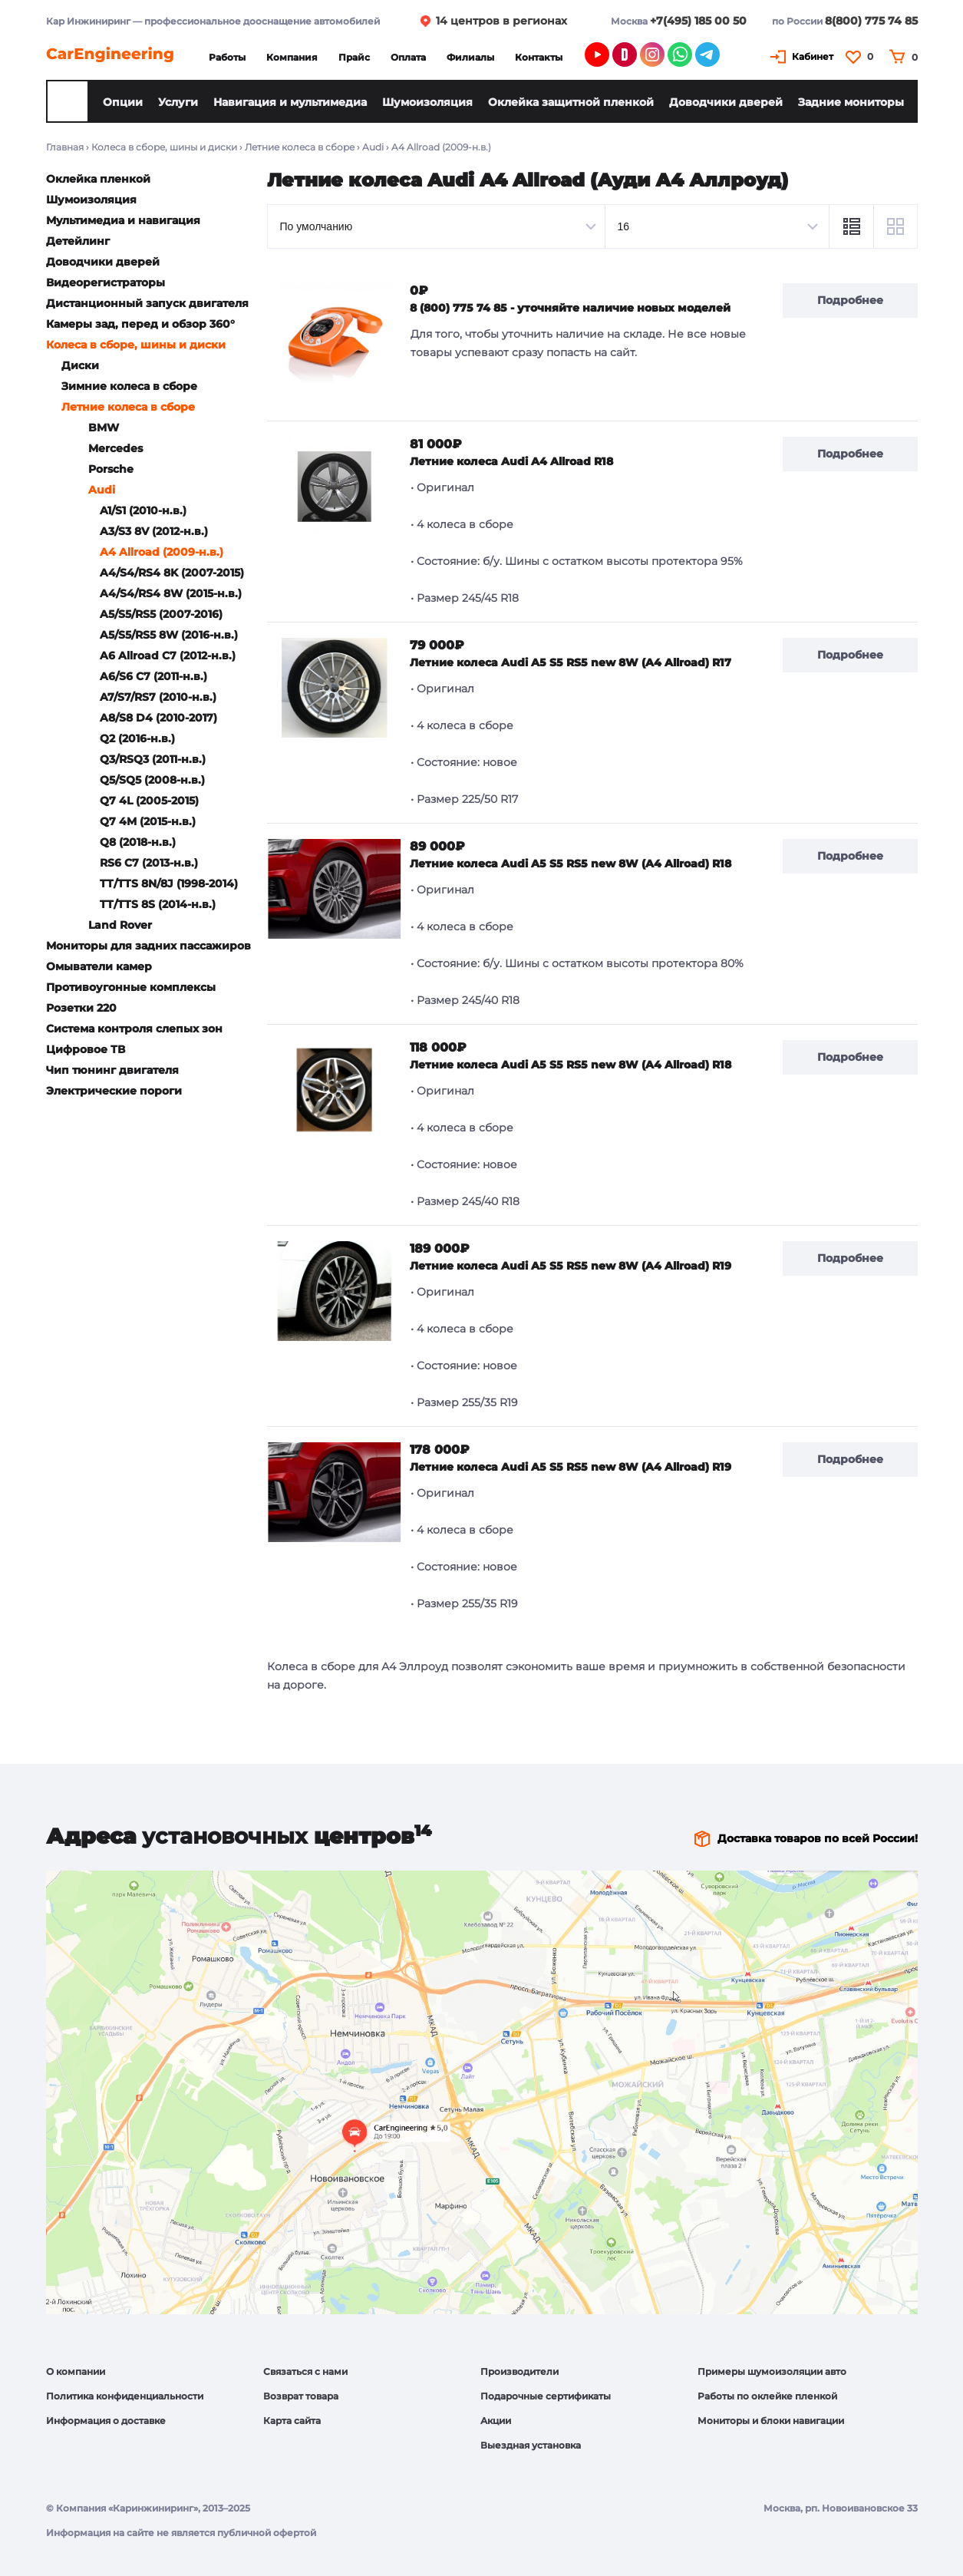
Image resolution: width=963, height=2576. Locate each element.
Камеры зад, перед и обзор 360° (140, 324)
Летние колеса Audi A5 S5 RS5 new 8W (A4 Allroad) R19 (570, 1266)
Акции (495, 2420)
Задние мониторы (851, 102)
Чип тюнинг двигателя (112, 1070)
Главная (65, 147)
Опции (123, 102)
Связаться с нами (305, 2371)
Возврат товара (300, 2396)
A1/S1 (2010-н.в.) (143, 510)
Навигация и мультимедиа (290, 102)
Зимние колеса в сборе (129, 386)
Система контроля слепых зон (134, 1028)
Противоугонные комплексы (131, 987)
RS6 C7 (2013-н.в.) (149, 863)
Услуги (178, 102)
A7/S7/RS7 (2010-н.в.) (158, 697)
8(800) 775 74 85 (871, 21)
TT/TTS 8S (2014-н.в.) (158, 904)
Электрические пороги (114, 1091)
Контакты (538, 57)
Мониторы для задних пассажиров (148, 946)
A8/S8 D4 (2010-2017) (158, 718)
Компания (292, 57)
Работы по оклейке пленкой (767, 2396)
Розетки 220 (81, 1008)
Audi (373, 147)
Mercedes (115, 448)
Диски (80, 365)
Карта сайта (292, 2420)
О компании (75, 2371)
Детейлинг (78, 241)
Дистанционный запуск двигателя (147, 303)
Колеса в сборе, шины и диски (164, 147)
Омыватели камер (99, 966)
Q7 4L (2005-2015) (149, 800)
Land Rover (120, 925)
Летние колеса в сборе (300, 147)
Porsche (111, 469)
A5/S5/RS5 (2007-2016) (161, 614)
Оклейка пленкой (98, 179)
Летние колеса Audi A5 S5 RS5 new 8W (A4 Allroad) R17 (570, 662)
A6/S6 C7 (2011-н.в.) (153, 676)
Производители (519, 2371)
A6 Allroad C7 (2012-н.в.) (168, 655)
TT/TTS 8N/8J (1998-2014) (169, 883)
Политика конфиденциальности (124, 2396)
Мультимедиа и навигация (123, 220)
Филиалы (470, 57)
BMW (103, 427)
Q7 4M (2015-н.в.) (148, 821)
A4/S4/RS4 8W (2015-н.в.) (171, 593)
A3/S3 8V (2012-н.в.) (154, 531)
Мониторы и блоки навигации (771, 2420)
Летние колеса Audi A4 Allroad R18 (511, 461)
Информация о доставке (106, 2420)
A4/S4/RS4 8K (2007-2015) (172, 573)
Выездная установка (530, 2445)
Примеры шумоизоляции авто (772, 2371)
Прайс (354, 57)
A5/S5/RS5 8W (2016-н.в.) (169, 635)
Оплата (408, 57)
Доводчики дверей (726, 102)
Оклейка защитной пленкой (571, 102)
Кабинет (812, 56)
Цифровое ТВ (85, 1049)
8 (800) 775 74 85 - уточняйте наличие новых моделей (570, 308)
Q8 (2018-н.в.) (138, 842)
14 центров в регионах (501, 21)
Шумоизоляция (427, 102)
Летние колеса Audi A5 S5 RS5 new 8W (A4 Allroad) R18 (570, 863)
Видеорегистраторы (105, 282)
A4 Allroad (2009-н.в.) (161, 552)
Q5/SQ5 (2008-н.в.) (152, 780)
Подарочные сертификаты (545, 2396)
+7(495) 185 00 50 (698, 21)
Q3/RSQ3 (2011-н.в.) (153, 759)
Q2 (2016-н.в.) (137, 738)
